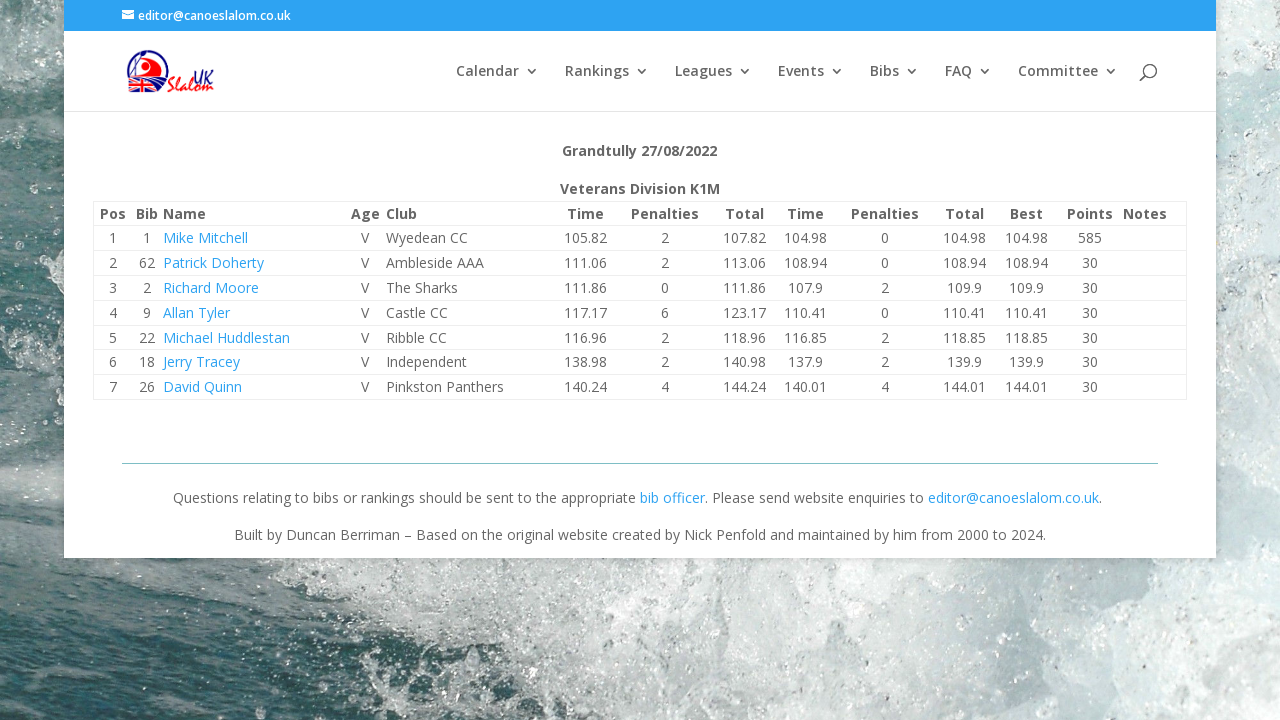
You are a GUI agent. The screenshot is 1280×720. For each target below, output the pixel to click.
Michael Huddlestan (226, 337)
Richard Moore (211, 287)
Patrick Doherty (213, 262)
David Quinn (202, 386)
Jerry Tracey (201, 361)
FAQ (958, 72)
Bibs (884, 72)
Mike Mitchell (205, 237)
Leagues (703, 72)
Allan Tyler (196, 312)
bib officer (672, 497)
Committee (1058, 72)
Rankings (597, 72)
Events (801, 72)
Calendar (487, 72)
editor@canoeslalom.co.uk (1013, 497)
